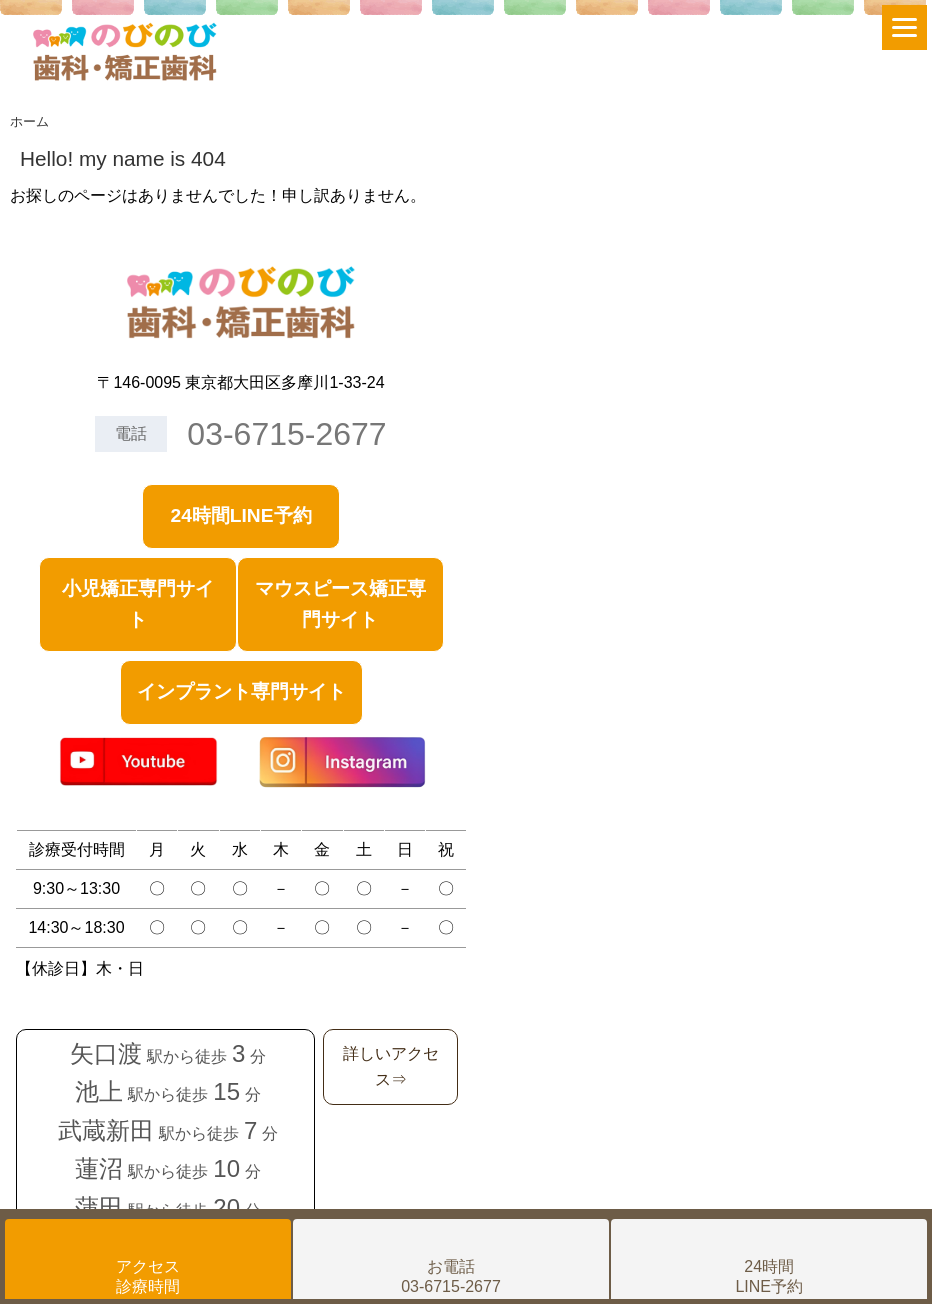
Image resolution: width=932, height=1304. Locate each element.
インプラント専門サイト (241, 691)
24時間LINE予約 (240, 515)
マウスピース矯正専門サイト (340, 604)
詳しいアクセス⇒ (391, 1066)
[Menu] (904, 27)
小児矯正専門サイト (138, 604)
